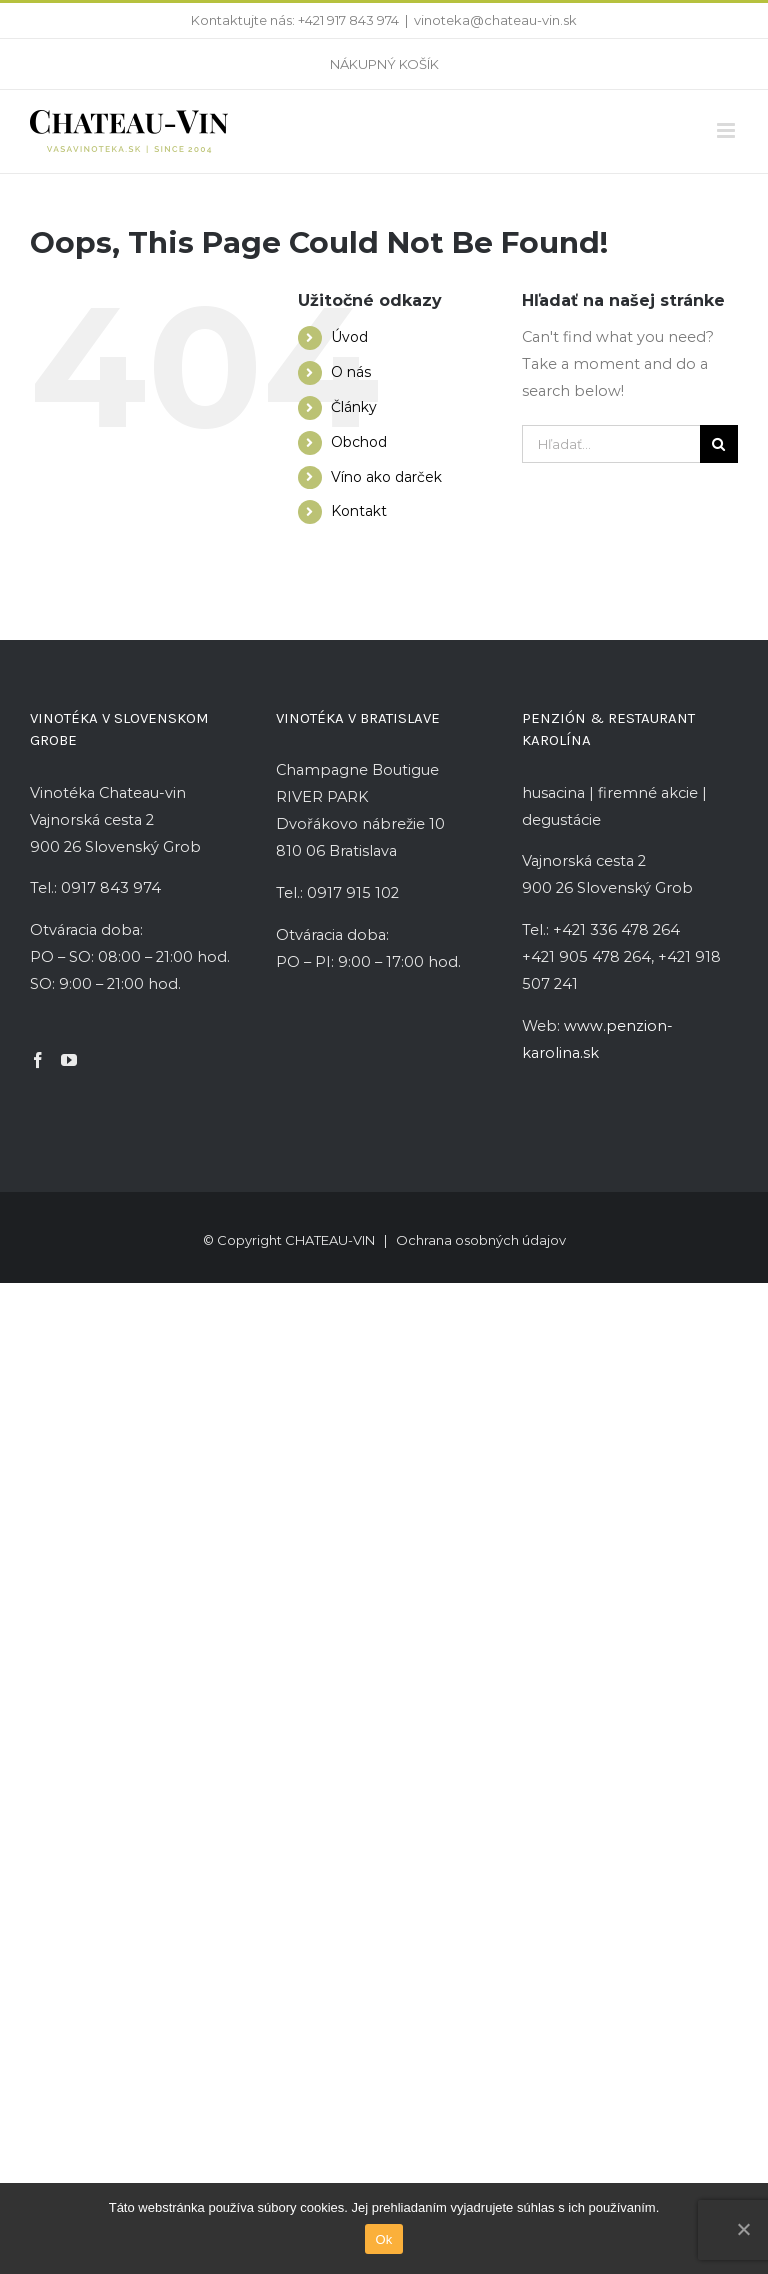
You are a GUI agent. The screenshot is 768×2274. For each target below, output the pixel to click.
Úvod (349, 337)
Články (354, 407)
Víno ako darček (386, 477)
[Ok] (743, 2229)
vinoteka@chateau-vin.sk (495, 20)
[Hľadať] (719, 444)
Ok (383, 2239)
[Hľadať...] (611, 444)
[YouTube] (69, 1060)
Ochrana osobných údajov (481, 1240)
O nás (351, 372)
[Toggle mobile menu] (727, 130)
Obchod (359, 442)
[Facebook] (38, 1060)
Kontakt (359, 511)
